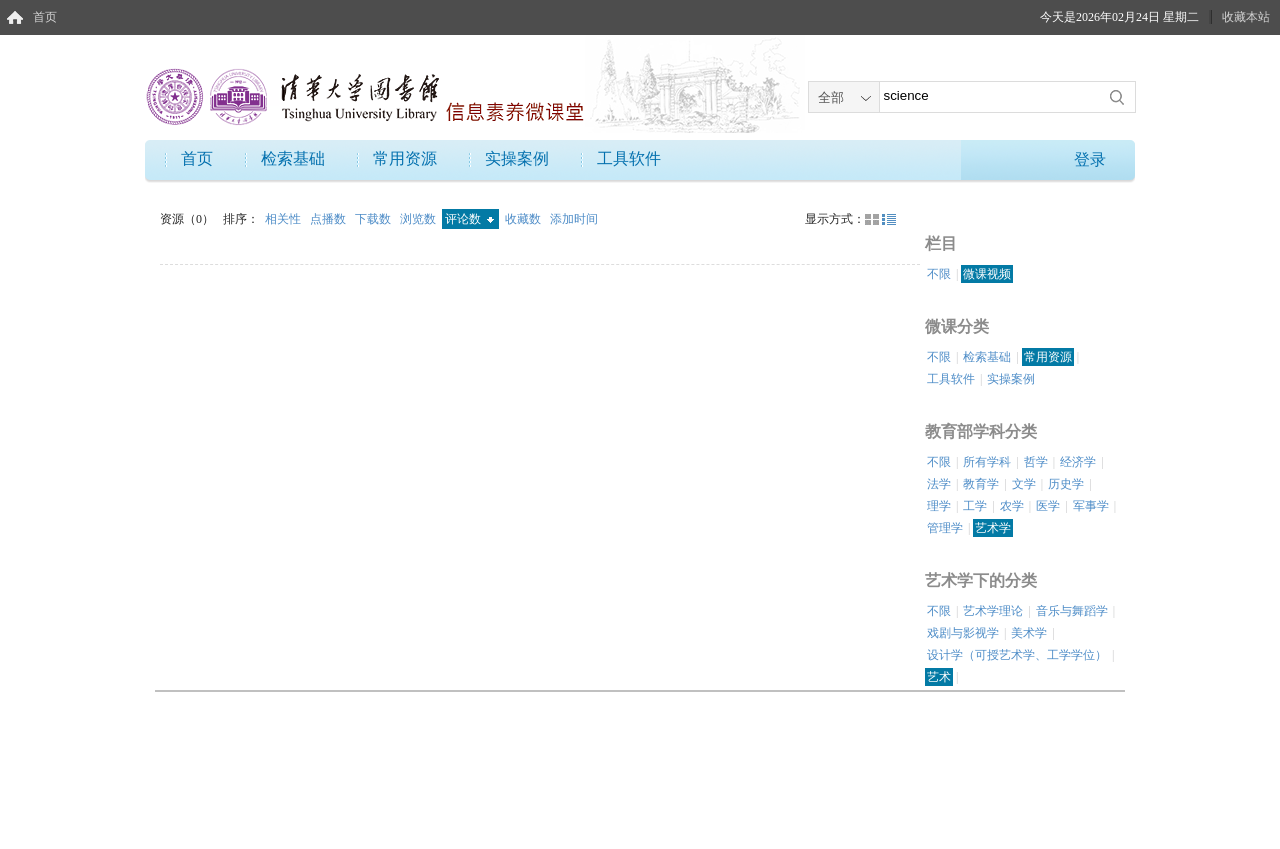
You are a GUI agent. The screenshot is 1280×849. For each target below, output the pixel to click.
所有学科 (987, 462)
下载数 (374, 219)
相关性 (284, 219)
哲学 (1036, 462)
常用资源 (405, 158)
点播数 (329, 219)
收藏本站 (1246, 17)
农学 (1012, 506)
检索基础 (293, 158)
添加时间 (574, 219)
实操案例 (517, 158)
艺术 (939, 677)
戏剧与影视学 (963, 633)
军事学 (1091, 506)
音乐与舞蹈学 (1072, 611)
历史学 (1066, 484)
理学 (939, 506)
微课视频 (987, 274)
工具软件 (629, 158)
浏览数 (419, 219)
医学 (1048, 506)
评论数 (469, 219)
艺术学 (993, 528)
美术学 (1029, 633)
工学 (975, 506)
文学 (1024, 484)
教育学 (981, 484)
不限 (939, 274)
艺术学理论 (993, 611)
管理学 (945, 528)
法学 (939, 484)
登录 (1090, 159)
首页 (45, 17)
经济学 (1078, 462)
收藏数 (524, 219)
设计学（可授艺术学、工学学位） (1017, 655)
